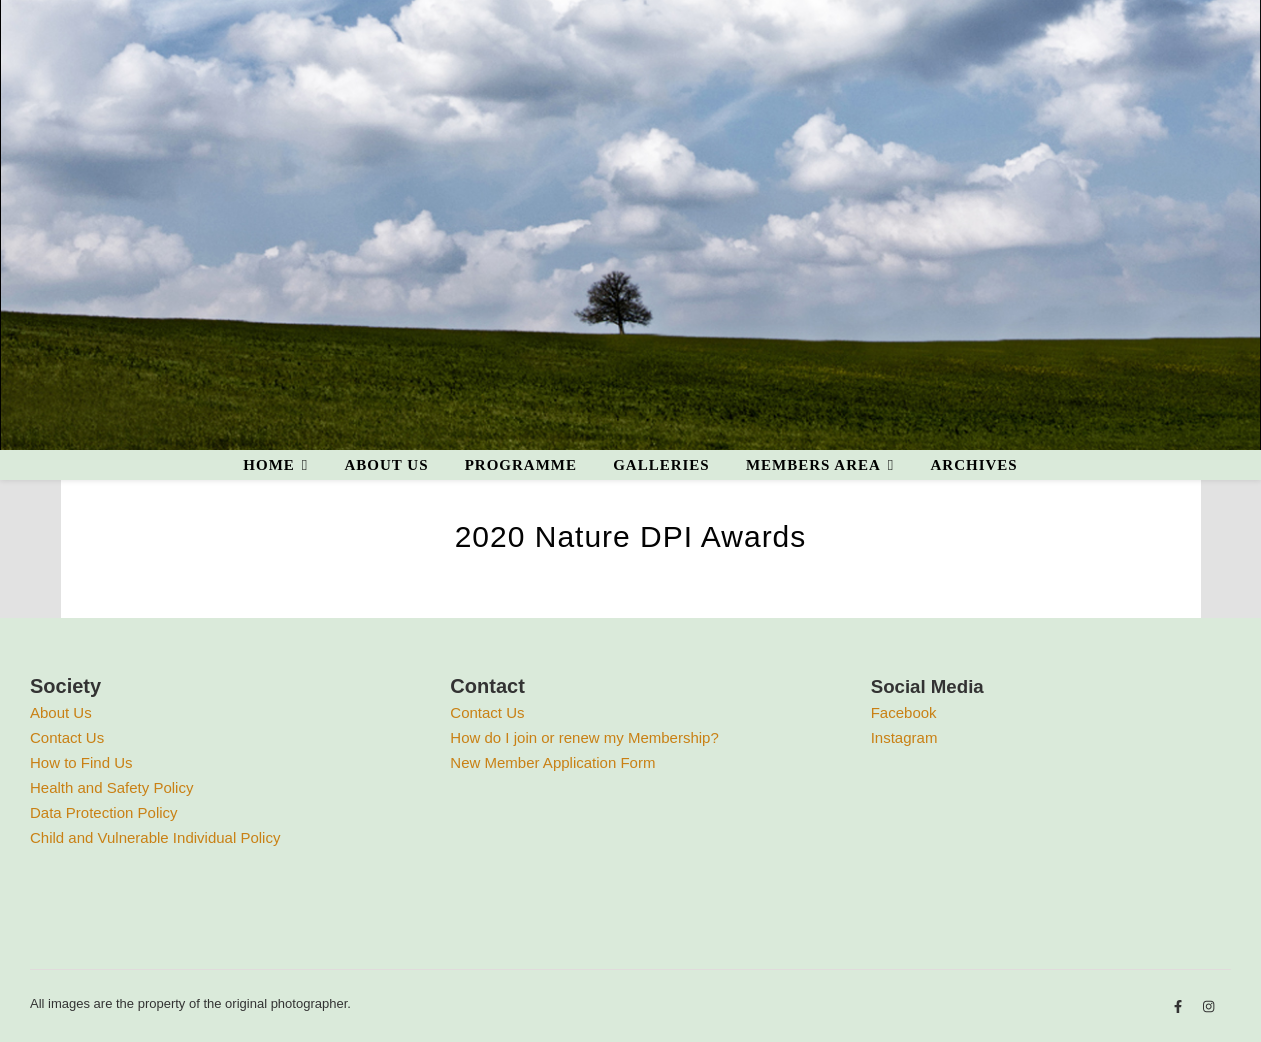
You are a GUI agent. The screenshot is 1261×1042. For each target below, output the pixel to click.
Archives (973, 465)
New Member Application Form (552, 762)
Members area (813, 465)
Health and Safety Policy (111, 787)
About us (386, 465)
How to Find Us (81, 762)
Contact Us (67, 737)
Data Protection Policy (104, 812)
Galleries (661, 465)
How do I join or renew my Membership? (584, 737)
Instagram (904, 737)
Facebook (904, 712)
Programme (521, 465)
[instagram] (1208, 1006)
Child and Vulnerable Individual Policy (155, 837)
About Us (61, 712)
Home (269, 465)
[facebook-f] (1180, 1006)
